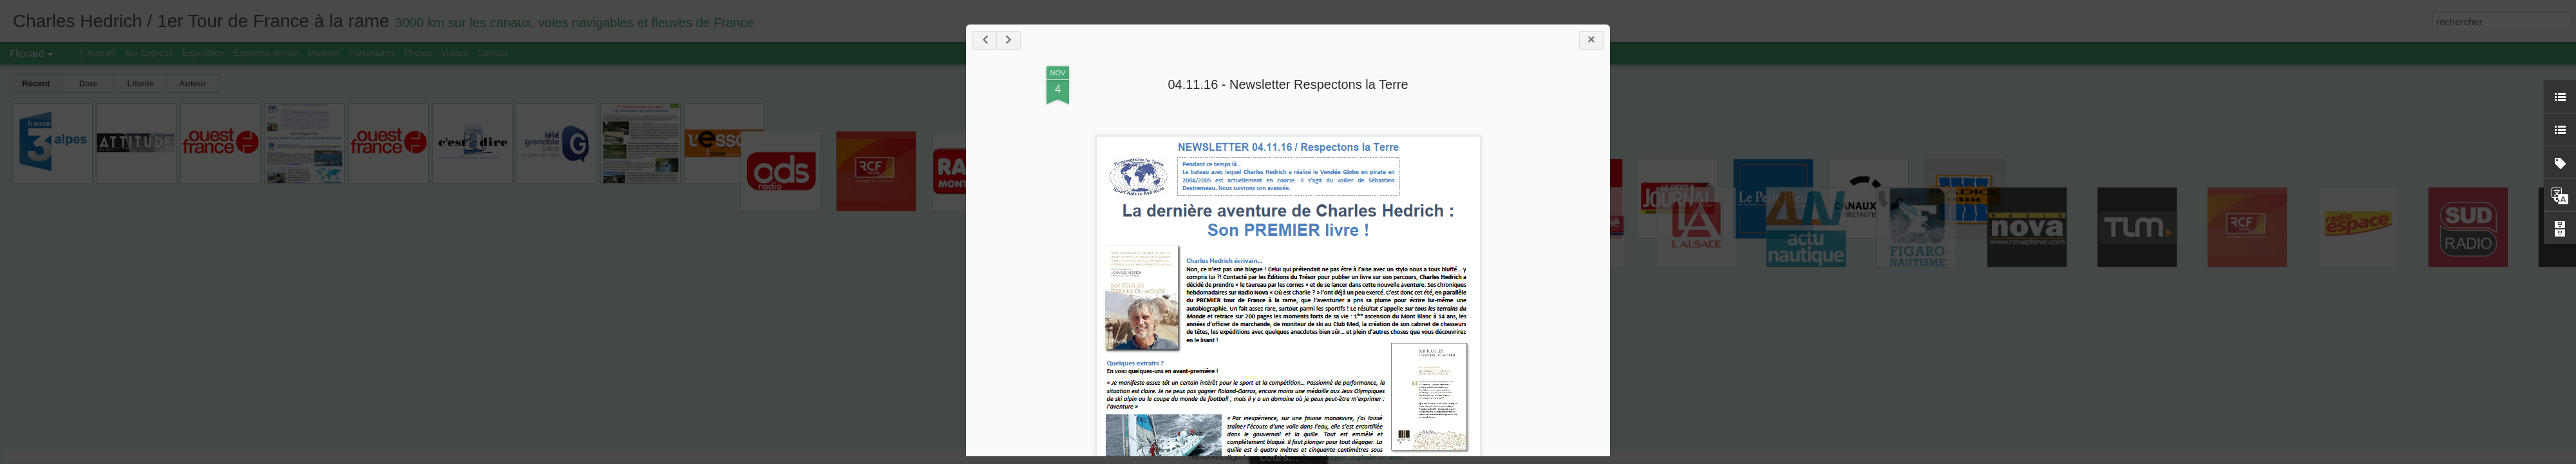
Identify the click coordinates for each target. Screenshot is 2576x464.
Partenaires (371, 53)
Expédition (203, 53)
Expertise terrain (266, 53)
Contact (492, 53)
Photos (418, 53)
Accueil (101, 53)
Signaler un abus (1377, 457)
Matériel (324, 53)
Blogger (1334, 457)
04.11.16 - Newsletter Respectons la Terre (1288, 84)
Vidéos (454, 53)
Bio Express (149, 53)
